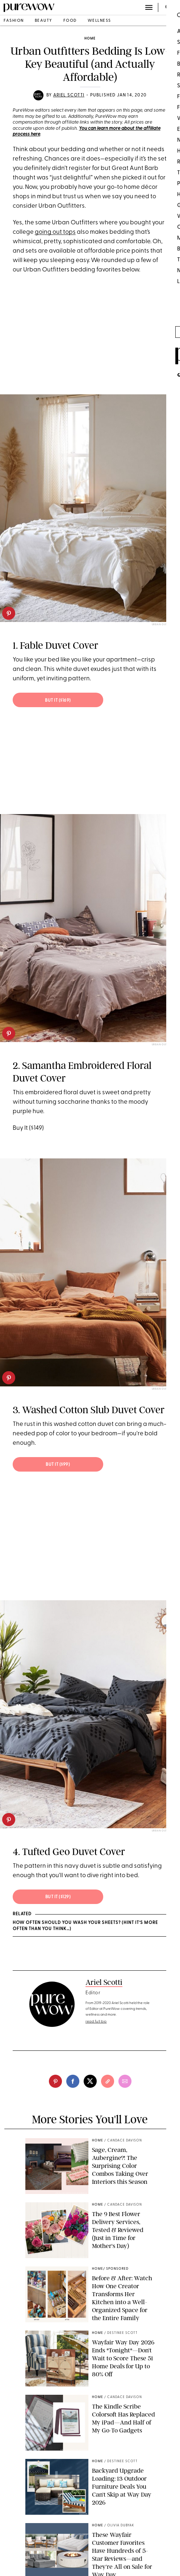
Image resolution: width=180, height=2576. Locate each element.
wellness (99, 21)
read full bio (96, 2022)
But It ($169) (58, 700)
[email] (124, 2081)
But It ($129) (58, 1897)
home (89, 38)
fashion (14, 21)
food (70, 21)
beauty (44, 21)
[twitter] (90, 2081)
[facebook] (72, 2081)
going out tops (55, 232)
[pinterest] (8, 613)
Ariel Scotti (68, 95)
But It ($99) (58, 1465)
